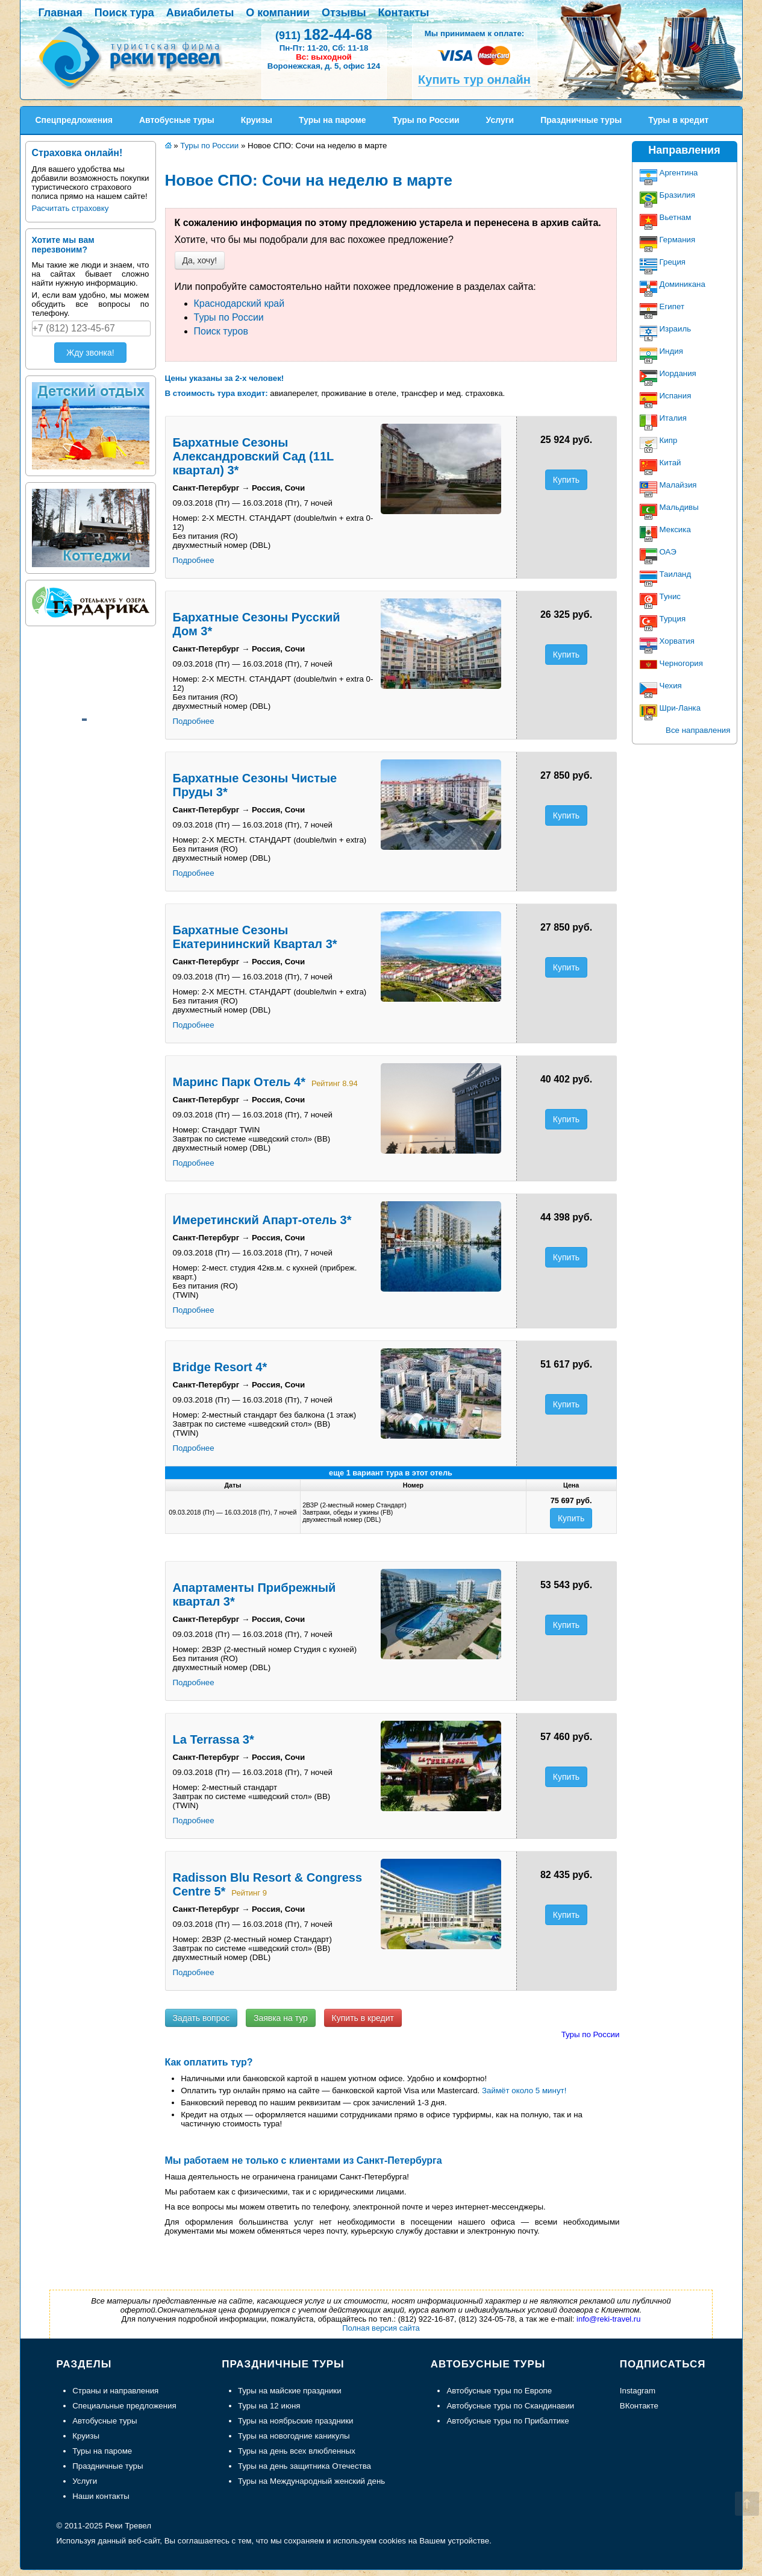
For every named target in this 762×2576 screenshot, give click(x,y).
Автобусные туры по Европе (499, 2390)
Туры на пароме (102, 2450)
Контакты (403, 13)
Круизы (85, 2435)
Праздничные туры (107, 2466)
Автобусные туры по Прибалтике (507, 2420)
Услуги (84, 2481)
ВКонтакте (639, 2405)
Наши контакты (101, 2496)
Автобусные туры (104, 2420)
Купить (566, 480)
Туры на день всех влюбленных (296, 2450)
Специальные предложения (124, 2405)
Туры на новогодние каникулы (294, 2435)
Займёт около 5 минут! (524, 2090)
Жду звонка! (90, 352)
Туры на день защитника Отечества (304, 2466)
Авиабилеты (200, 13)
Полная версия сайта (381, 2328)
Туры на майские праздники (290, 2390)
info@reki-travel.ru (608, 2318)
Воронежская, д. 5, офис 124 (323, 66)
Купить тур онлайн (474, 79)
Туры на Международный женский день (311, 2481)
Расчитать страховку (70, 208)
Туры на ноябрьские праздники (296, 2420)
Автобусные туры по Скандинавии (510, 2405)
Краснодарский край (239, 303)
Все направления (698, 730)
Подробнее (193, 560)
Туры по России (229, 317)
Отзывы (344, 13)
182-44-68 (323, 34)
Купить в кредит (363, 2018)
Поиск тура (124, 13)
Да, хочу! (200, 260)
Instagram (637, 2390)
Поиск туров (221, 331)
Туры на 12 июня (269, 2405)
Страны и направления (115, 2390)
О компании (278, 13)
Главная (61, 13)
